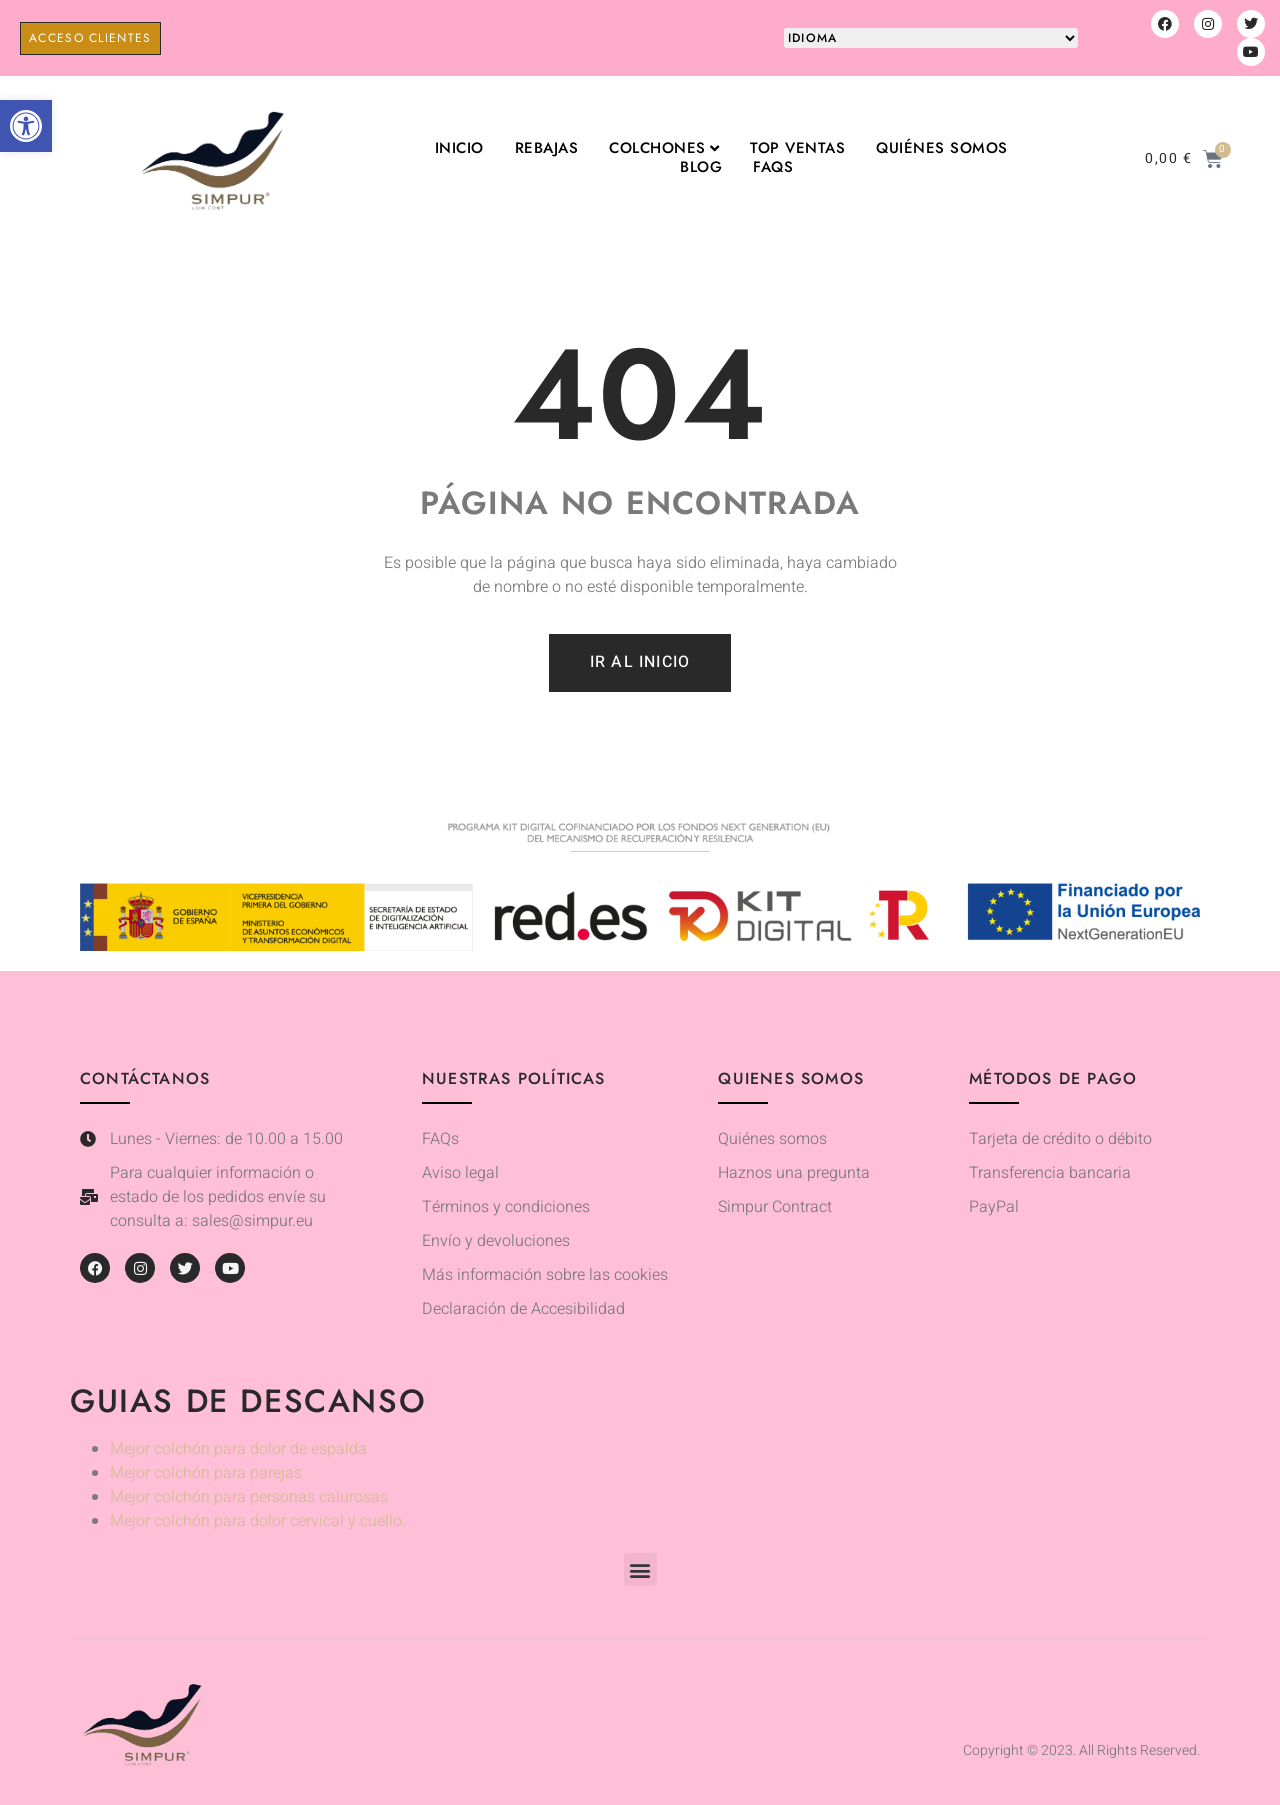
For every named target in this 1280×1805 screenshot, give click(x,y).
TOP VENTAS (797, 148)
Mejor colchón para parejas (206, 1473)
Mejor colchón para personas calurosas (249, 1497)
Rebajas (547, 148)
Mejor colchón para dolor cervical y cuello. (258, 1521)
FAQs (773, 167)
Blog (701, 167)
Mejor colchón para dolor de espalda (238, 1449)
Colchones (664, 148)
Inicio (459, 148)
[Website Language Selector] (931, 38)
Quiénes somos (942, 148)
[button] (26, 126)
